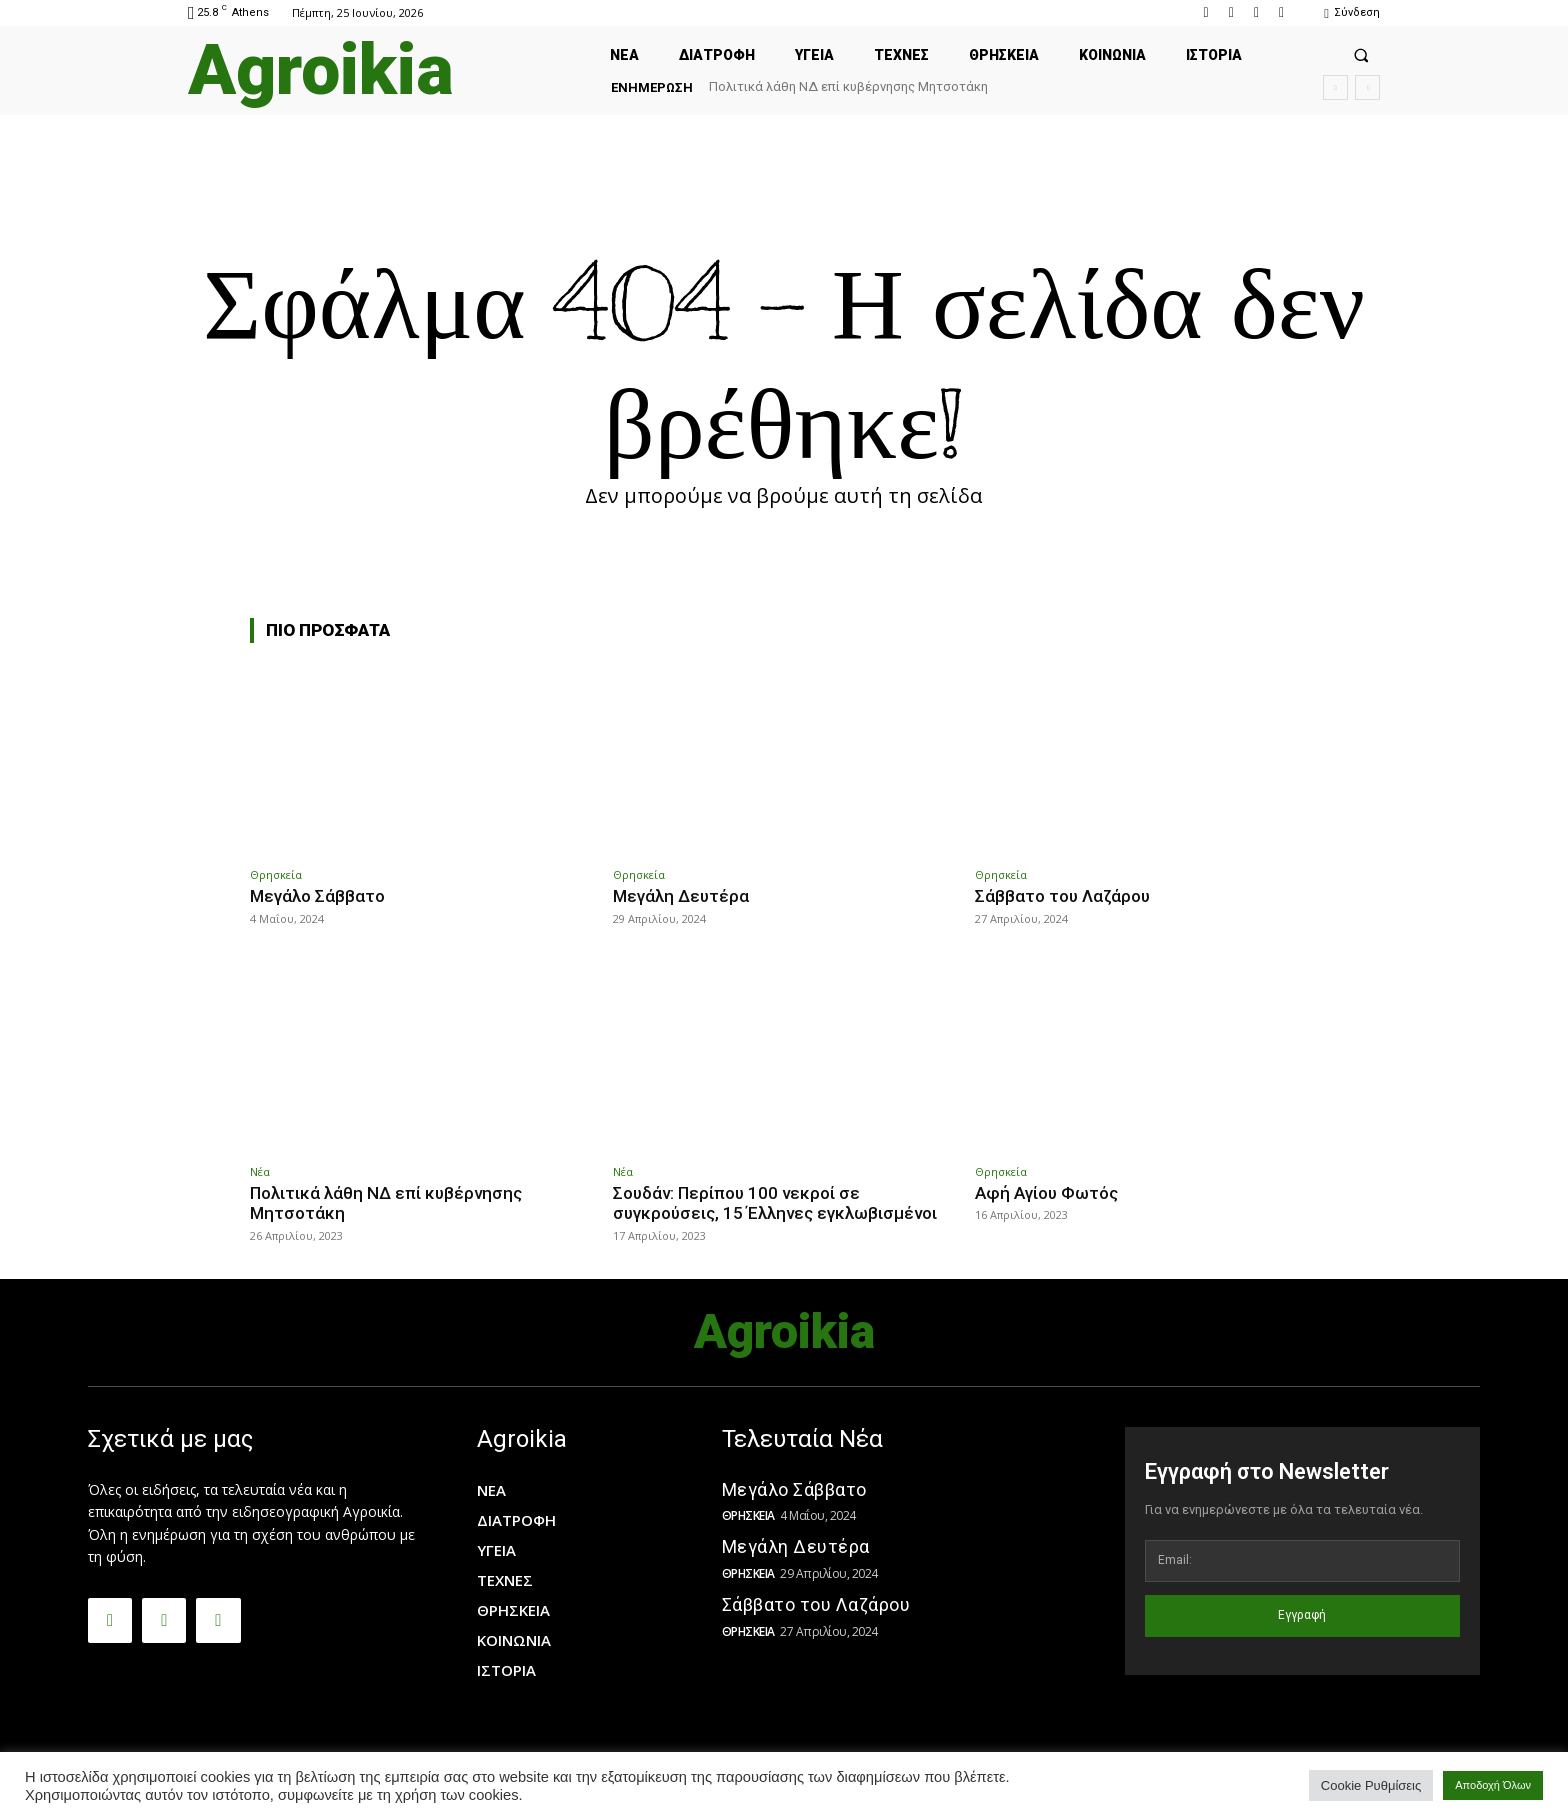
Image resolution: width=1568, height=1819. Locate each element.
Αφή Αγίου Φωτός (1046, 1193)
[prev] (1335, 87)
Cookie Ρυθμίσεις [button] (1371, 1785)
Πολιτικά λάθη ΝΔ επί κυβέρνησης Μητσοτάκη (848, 86)
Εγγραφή (1302, 1615)
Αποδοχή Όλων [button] (1493, 1785)
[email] (1302, 1561)
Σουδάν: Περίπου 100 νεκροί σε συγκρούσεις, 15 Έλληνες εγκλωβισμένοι (775, 1203)
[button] (1361, 55)
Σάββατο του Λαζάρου (1062, 896)
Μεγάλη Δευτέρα (681, 896)
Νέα (260, 1171)
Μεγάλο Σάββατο (317, 896)
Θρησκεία (276, 874)
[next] (1367, 87)
